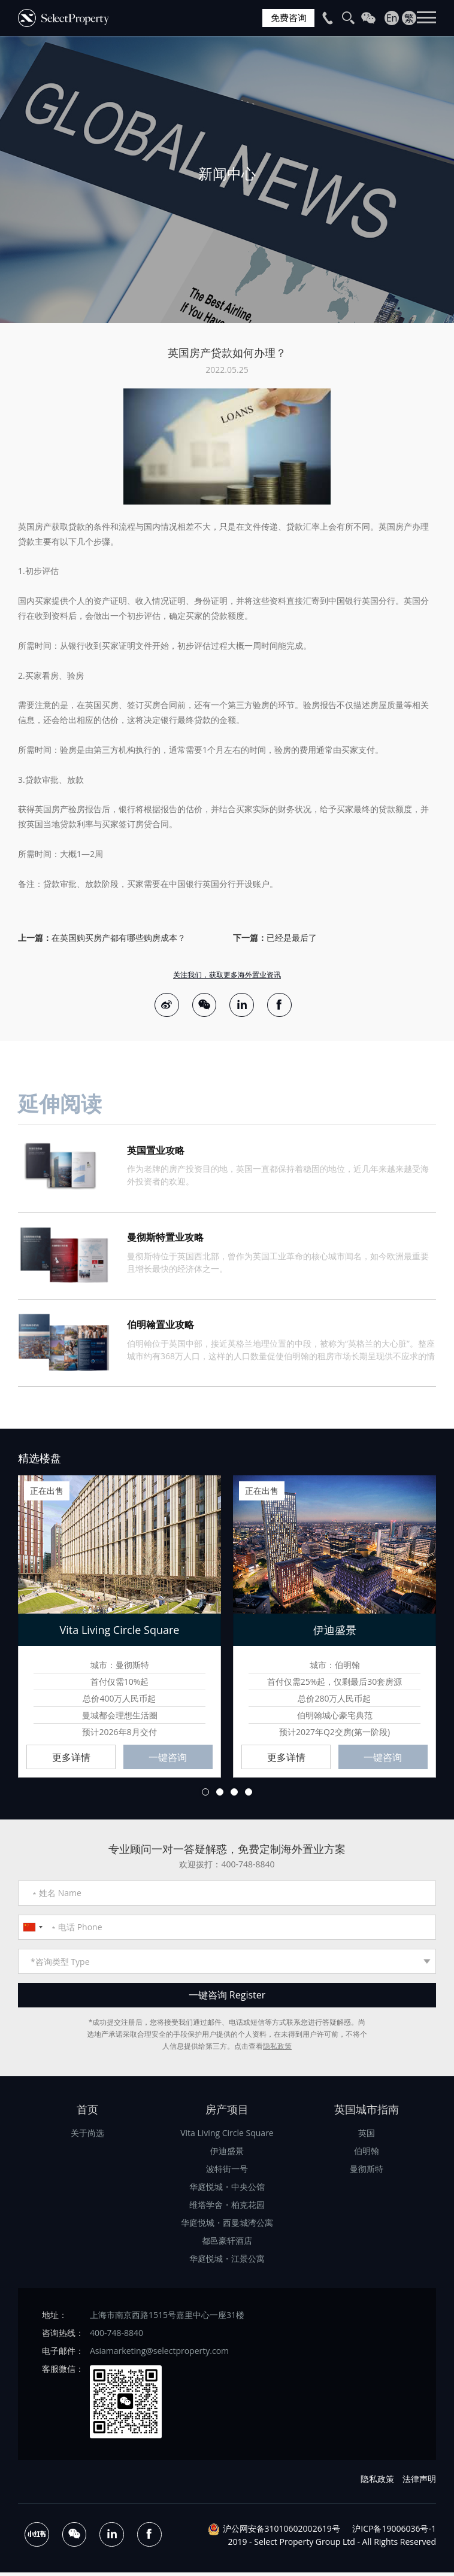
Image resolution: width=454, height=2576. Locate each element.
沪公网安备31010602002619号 (281, 2531)
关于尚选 (87, 2135)
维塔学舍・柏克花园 (227, 2207)
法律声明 (419, 2481)
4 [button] (248, 1795)
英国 (366, 2135)
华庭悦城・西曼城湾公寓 (227, 2225)
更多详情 (71, 1760)
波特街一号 (227, 2171)
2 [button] (219, 1795)
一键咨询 (168, 1760)
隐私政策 (277, 2049)
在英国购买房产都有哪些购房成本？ (119, 937)
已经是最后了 (292, 937)
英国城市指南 (366, 2112)
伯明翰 (366, 2153)
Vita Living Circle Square (226, 2135)
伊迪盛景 (227, 2153)
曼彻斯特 (366, 2171)
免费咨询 (287, 18)
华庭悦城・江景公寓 (227, 2261)
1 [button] (205, 1795)
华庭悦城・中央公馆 (227, 2189)
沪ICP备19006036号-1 (394, 2531)
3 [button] (234, 1795)
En (392, 18)
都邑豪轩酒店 (227, 2243)
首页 (87, 2112)
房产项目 (227, 2112)
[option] (227, 179)
